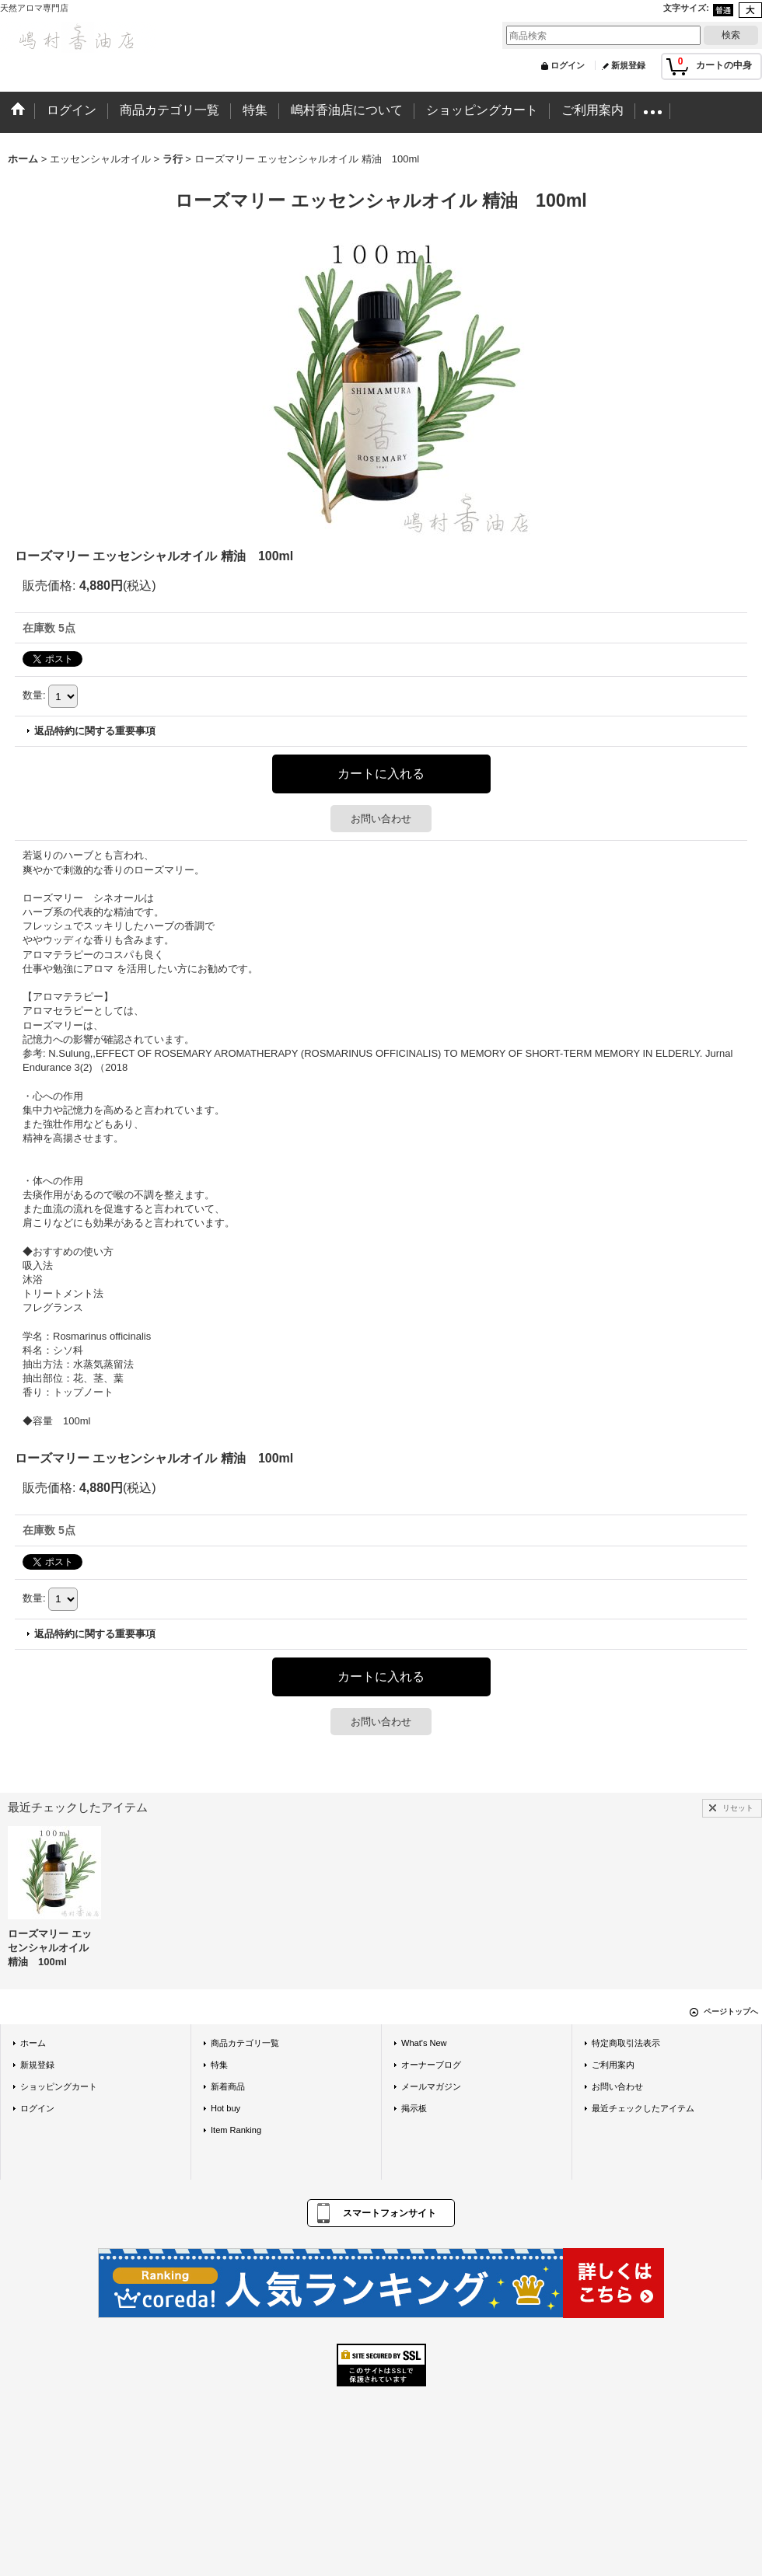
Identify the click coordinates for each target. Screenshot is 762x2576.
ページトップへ (731, 2011)
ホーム (33, 2043)
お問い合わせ (381, 818)
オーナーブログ (431, 2064)
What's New (424, 2043)
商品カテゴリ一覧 (245, 2043)
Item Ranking (236, 2130)
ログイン (568, 65)
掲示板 (414, 2108)
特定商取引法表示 (626, 2043)
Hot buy (225, 2108)
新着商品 (228, 2086)
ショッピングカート (58, 2086)
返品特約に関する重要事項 (95, 731)
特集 (219, 2064)
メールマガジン (431, 2086)
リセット (737, 1808)
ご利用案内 (613, 2064)
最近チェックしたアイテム (643, 2108)
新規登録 (628, 65)
